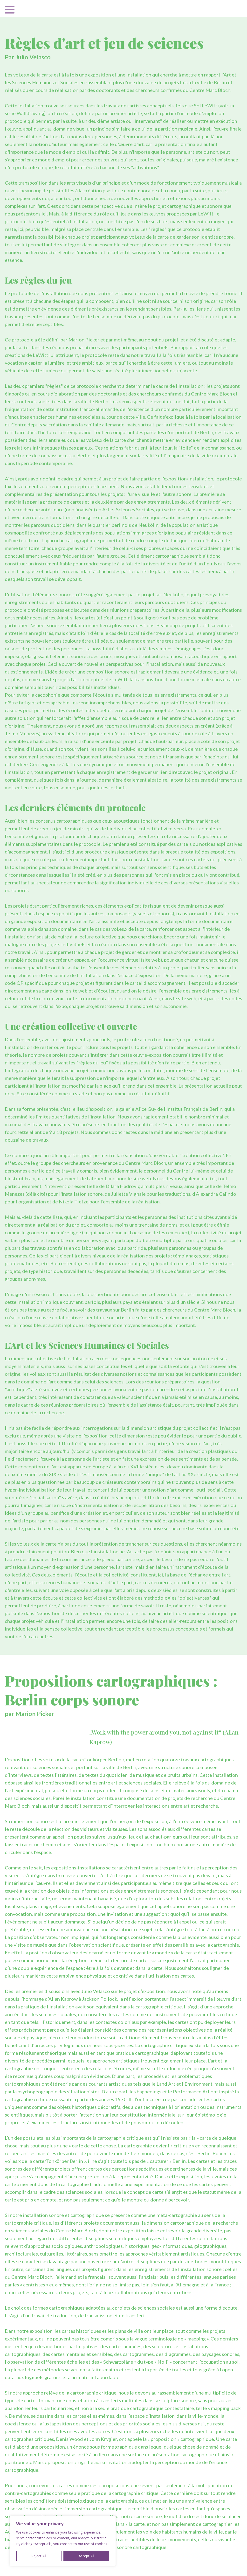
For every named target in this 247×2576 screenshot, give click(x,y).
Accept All (86, 2556)
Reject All (38, 2556)
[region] (63, 2541)
